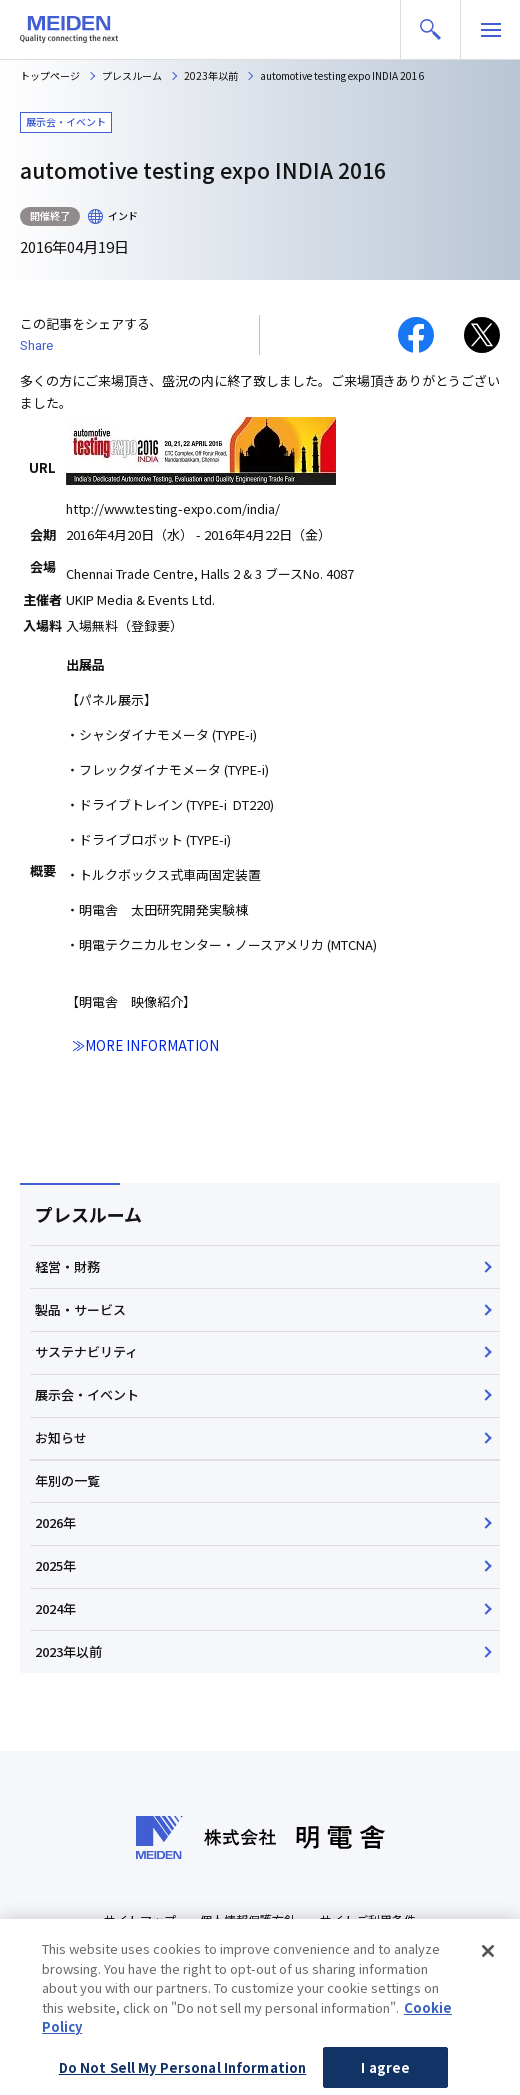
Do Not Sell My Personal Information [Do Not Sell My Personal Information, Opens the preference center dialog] (183, 2072)
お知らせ (61, 1437)
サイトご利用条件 (368, 1919)
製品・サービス (80, 1309)
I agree (385, 2072)
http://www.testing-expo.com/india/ (173, 508)
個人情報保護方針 (248, 1919)
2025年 (55, 1565)
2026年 (55, 1522)
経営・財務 (67, 1266)
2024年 (55, 1608)
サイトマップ (140, 1919)
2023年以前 (68, 1651)
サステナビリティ (86, 1351)
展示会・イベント (87, 1394)
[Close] (488, 1956)
